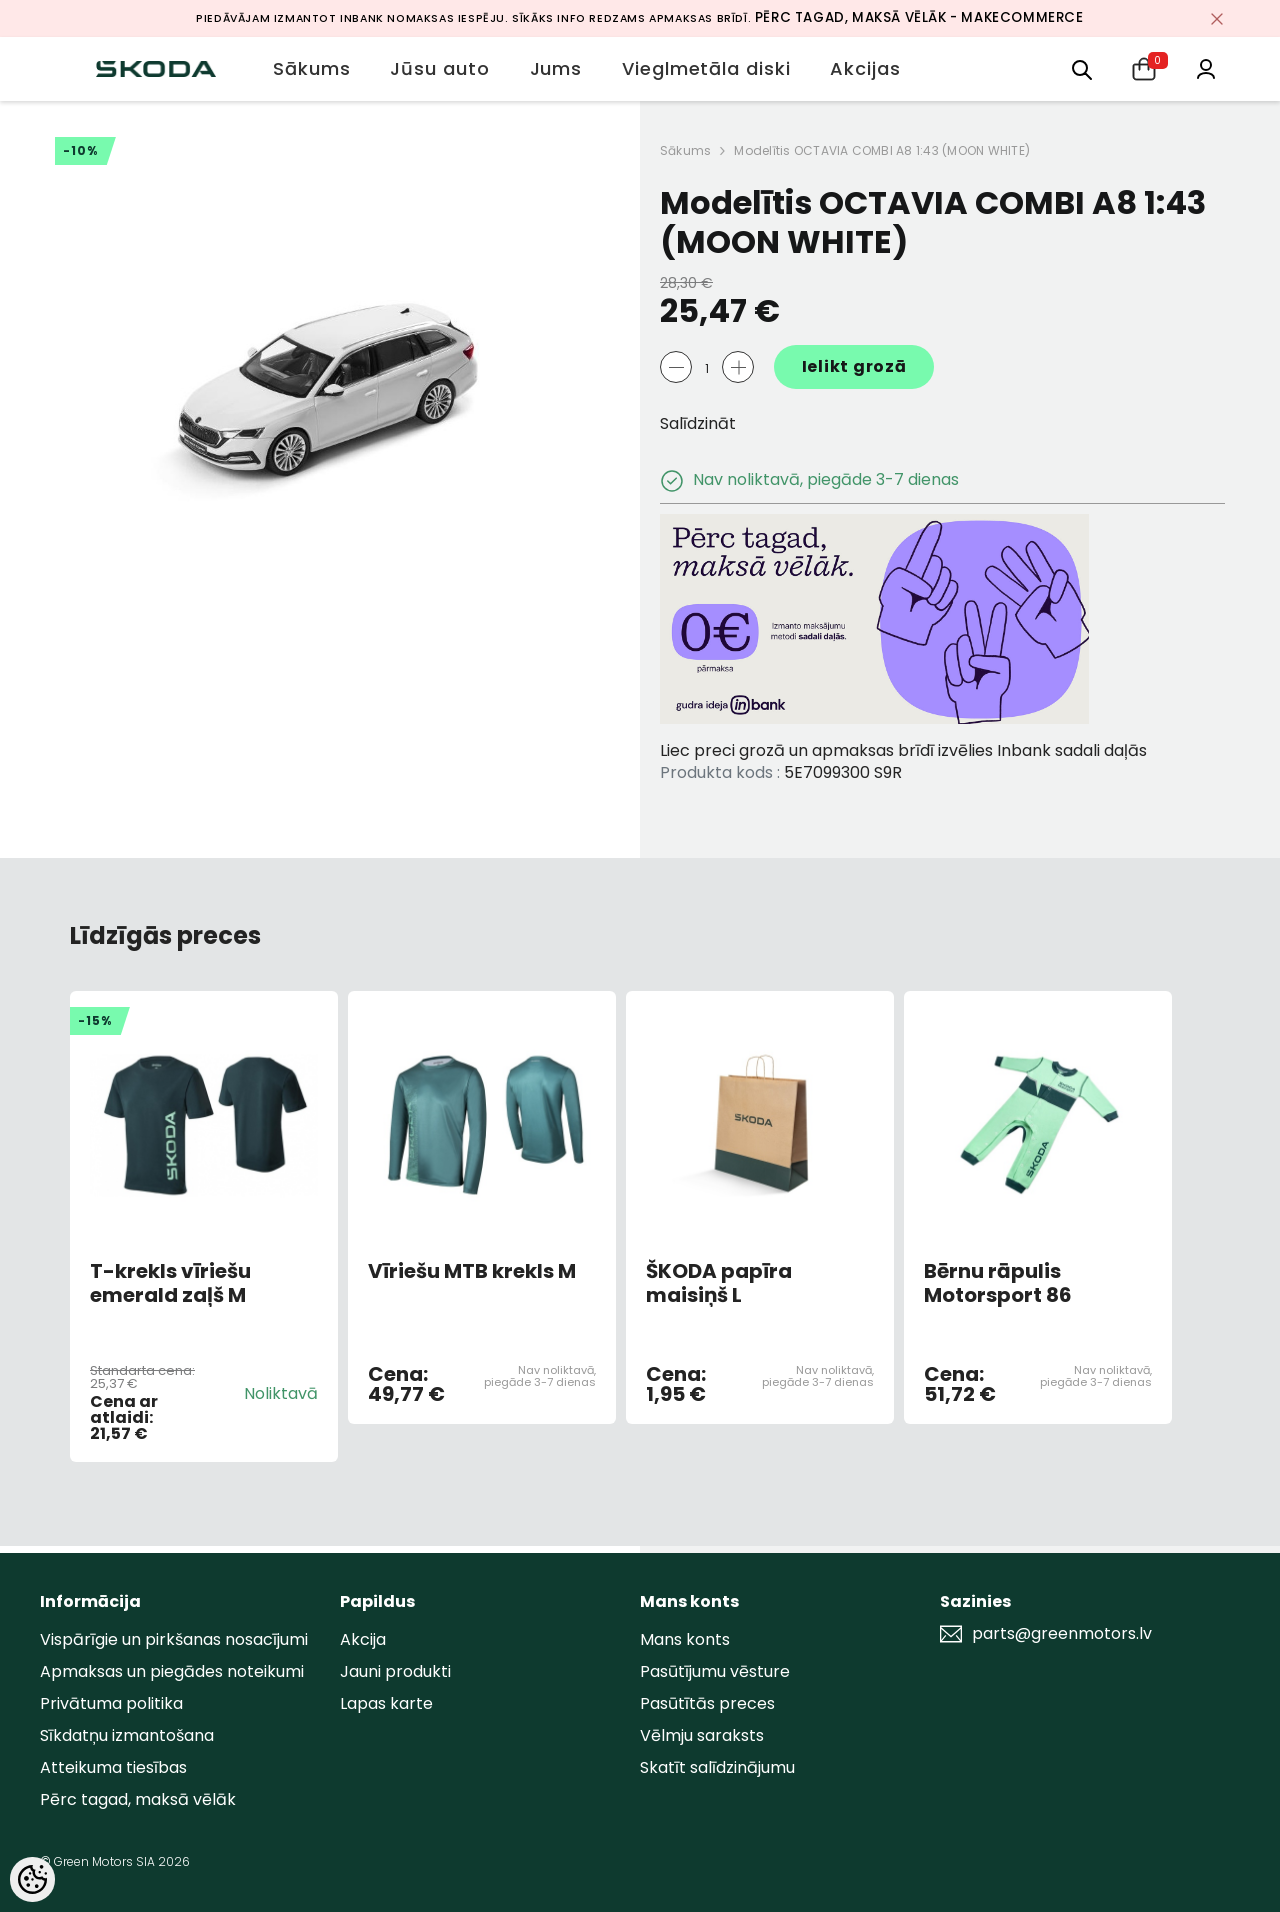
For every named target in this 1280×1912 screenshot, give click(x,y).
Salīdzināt (698, 423)
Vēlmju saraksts (702, 1735)
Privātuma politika (111, 1703)
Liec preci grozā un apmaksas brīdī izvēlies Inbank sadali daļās (903, 750)
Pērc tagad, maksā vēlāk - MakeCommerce (919, 17)
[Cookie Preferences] (32, 1879)
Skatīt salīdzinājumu (717, 1767)
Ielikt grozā (854, 366)
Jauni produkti (395, 1671)
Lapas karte (386, 1703)
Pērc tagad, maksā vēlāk (138, 1799)
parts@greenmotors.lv (1062, 1634)
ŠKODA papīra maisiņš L (719, 1283)
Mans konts (685, 1639)
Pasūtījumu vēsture (715, 1671)
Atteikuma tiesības (113, 1767)
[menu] (1082, 68)
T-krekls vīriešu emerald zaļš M (170, 1283)
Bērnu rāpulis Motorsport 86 (998, 1283)
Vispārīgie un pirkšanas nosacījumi (174, 1639)
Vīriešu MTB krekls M (472, 1272)
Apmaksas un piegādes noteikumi (172, 1671)
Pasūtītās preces (707, 1703)
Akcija (363, 1639)
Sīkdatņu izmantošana (127, 1735)
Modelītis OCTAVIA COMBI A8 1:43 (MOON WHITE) (882, 150)
